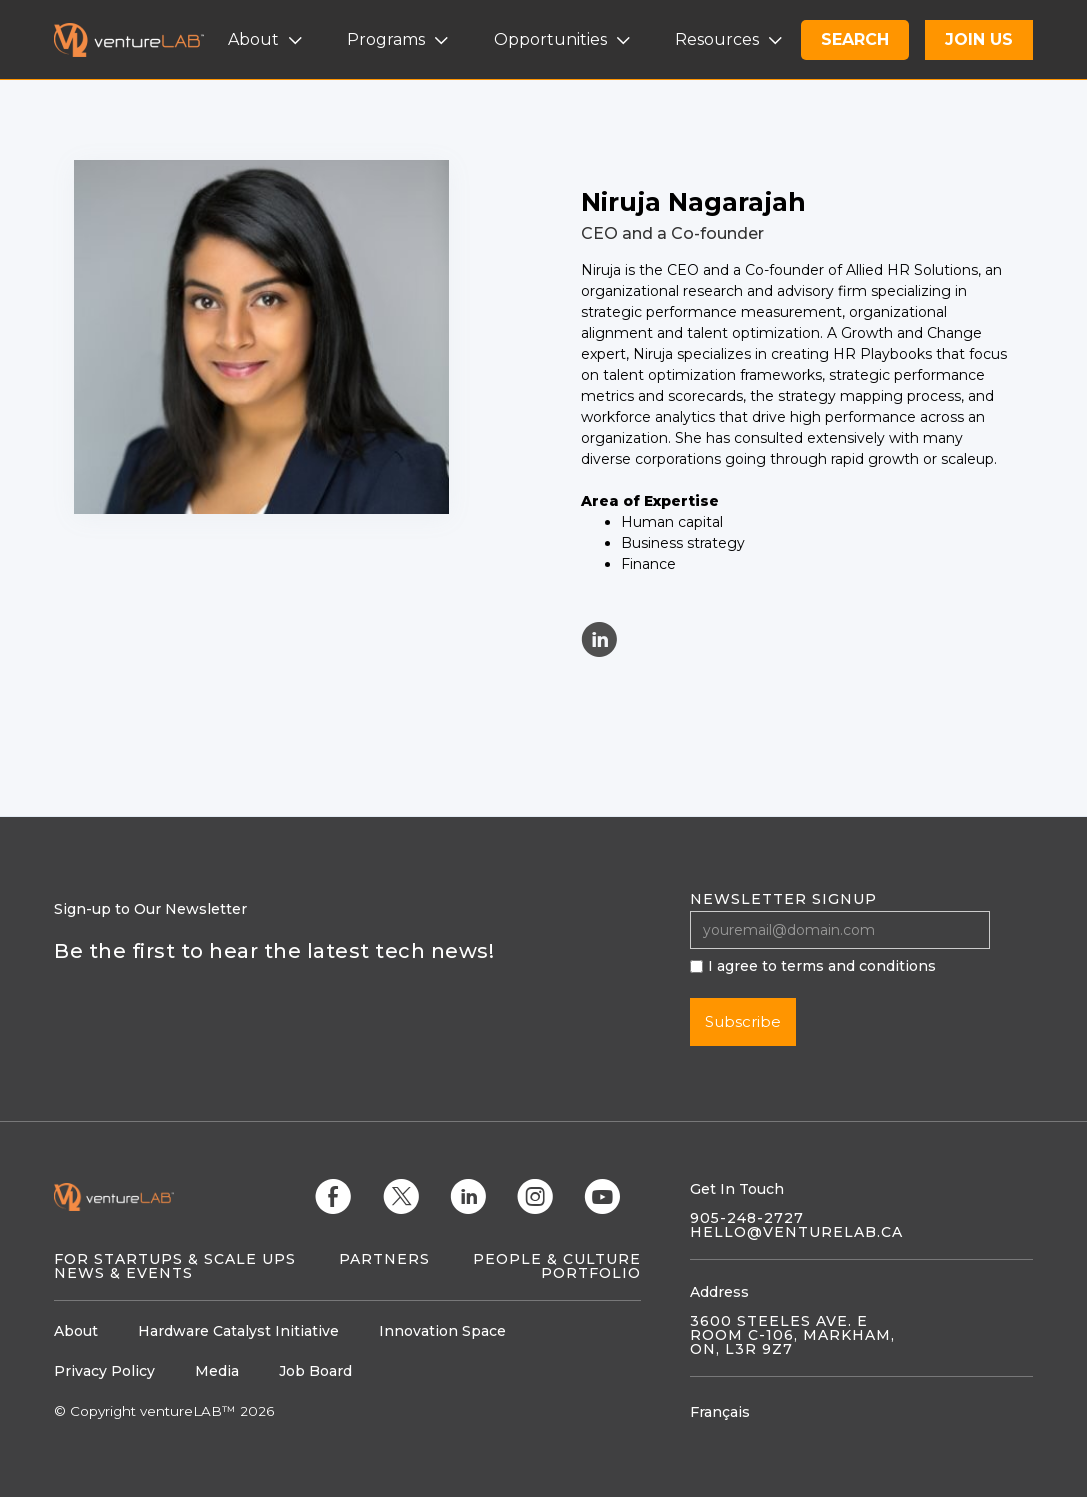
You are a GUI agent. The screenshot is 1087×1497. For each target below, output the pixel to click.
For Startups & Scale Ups (175, 1259)
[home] (141, 40)
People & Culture (557, 1259)
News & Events (123, 1273)
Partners (384, 1259)
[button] (267, 40)
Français (720, 1412)
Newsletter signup (783, 899)
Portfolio (591, 1273)
